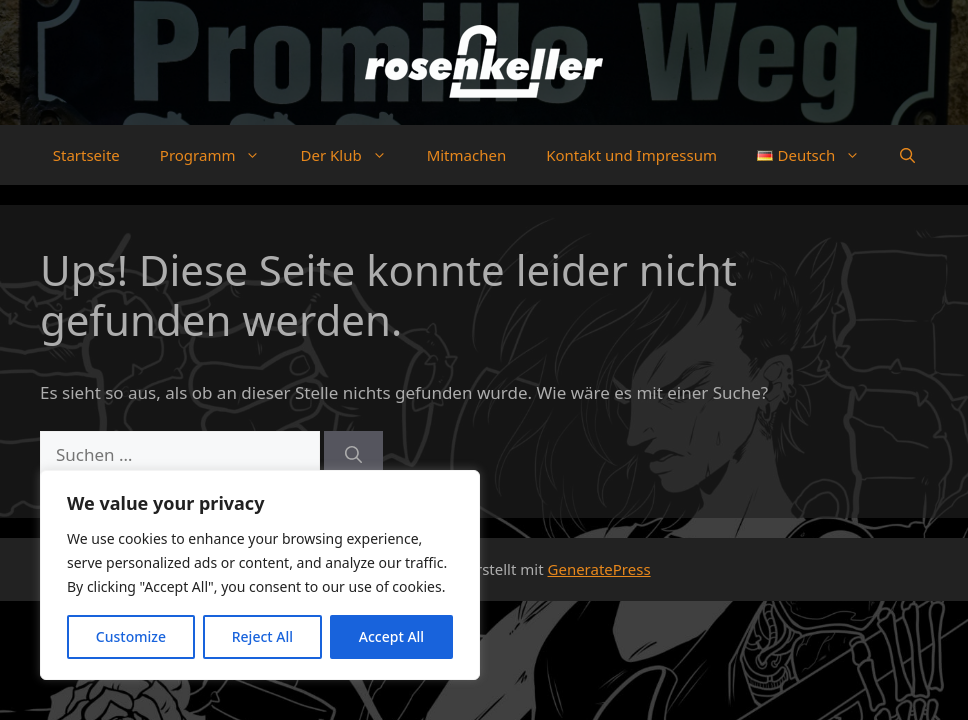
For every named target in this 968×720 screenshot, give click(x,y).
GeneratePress (599, 569)
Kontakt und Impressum (631, 155)
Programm (220, 155)
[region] (260, 575)
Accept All (391, 636)
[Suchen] (353, 455)
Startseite (86, 155)
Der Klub (353, 155)
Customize (131, 636)
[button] (907, 155)
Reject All (262, 636)
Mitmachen (467, 155)
